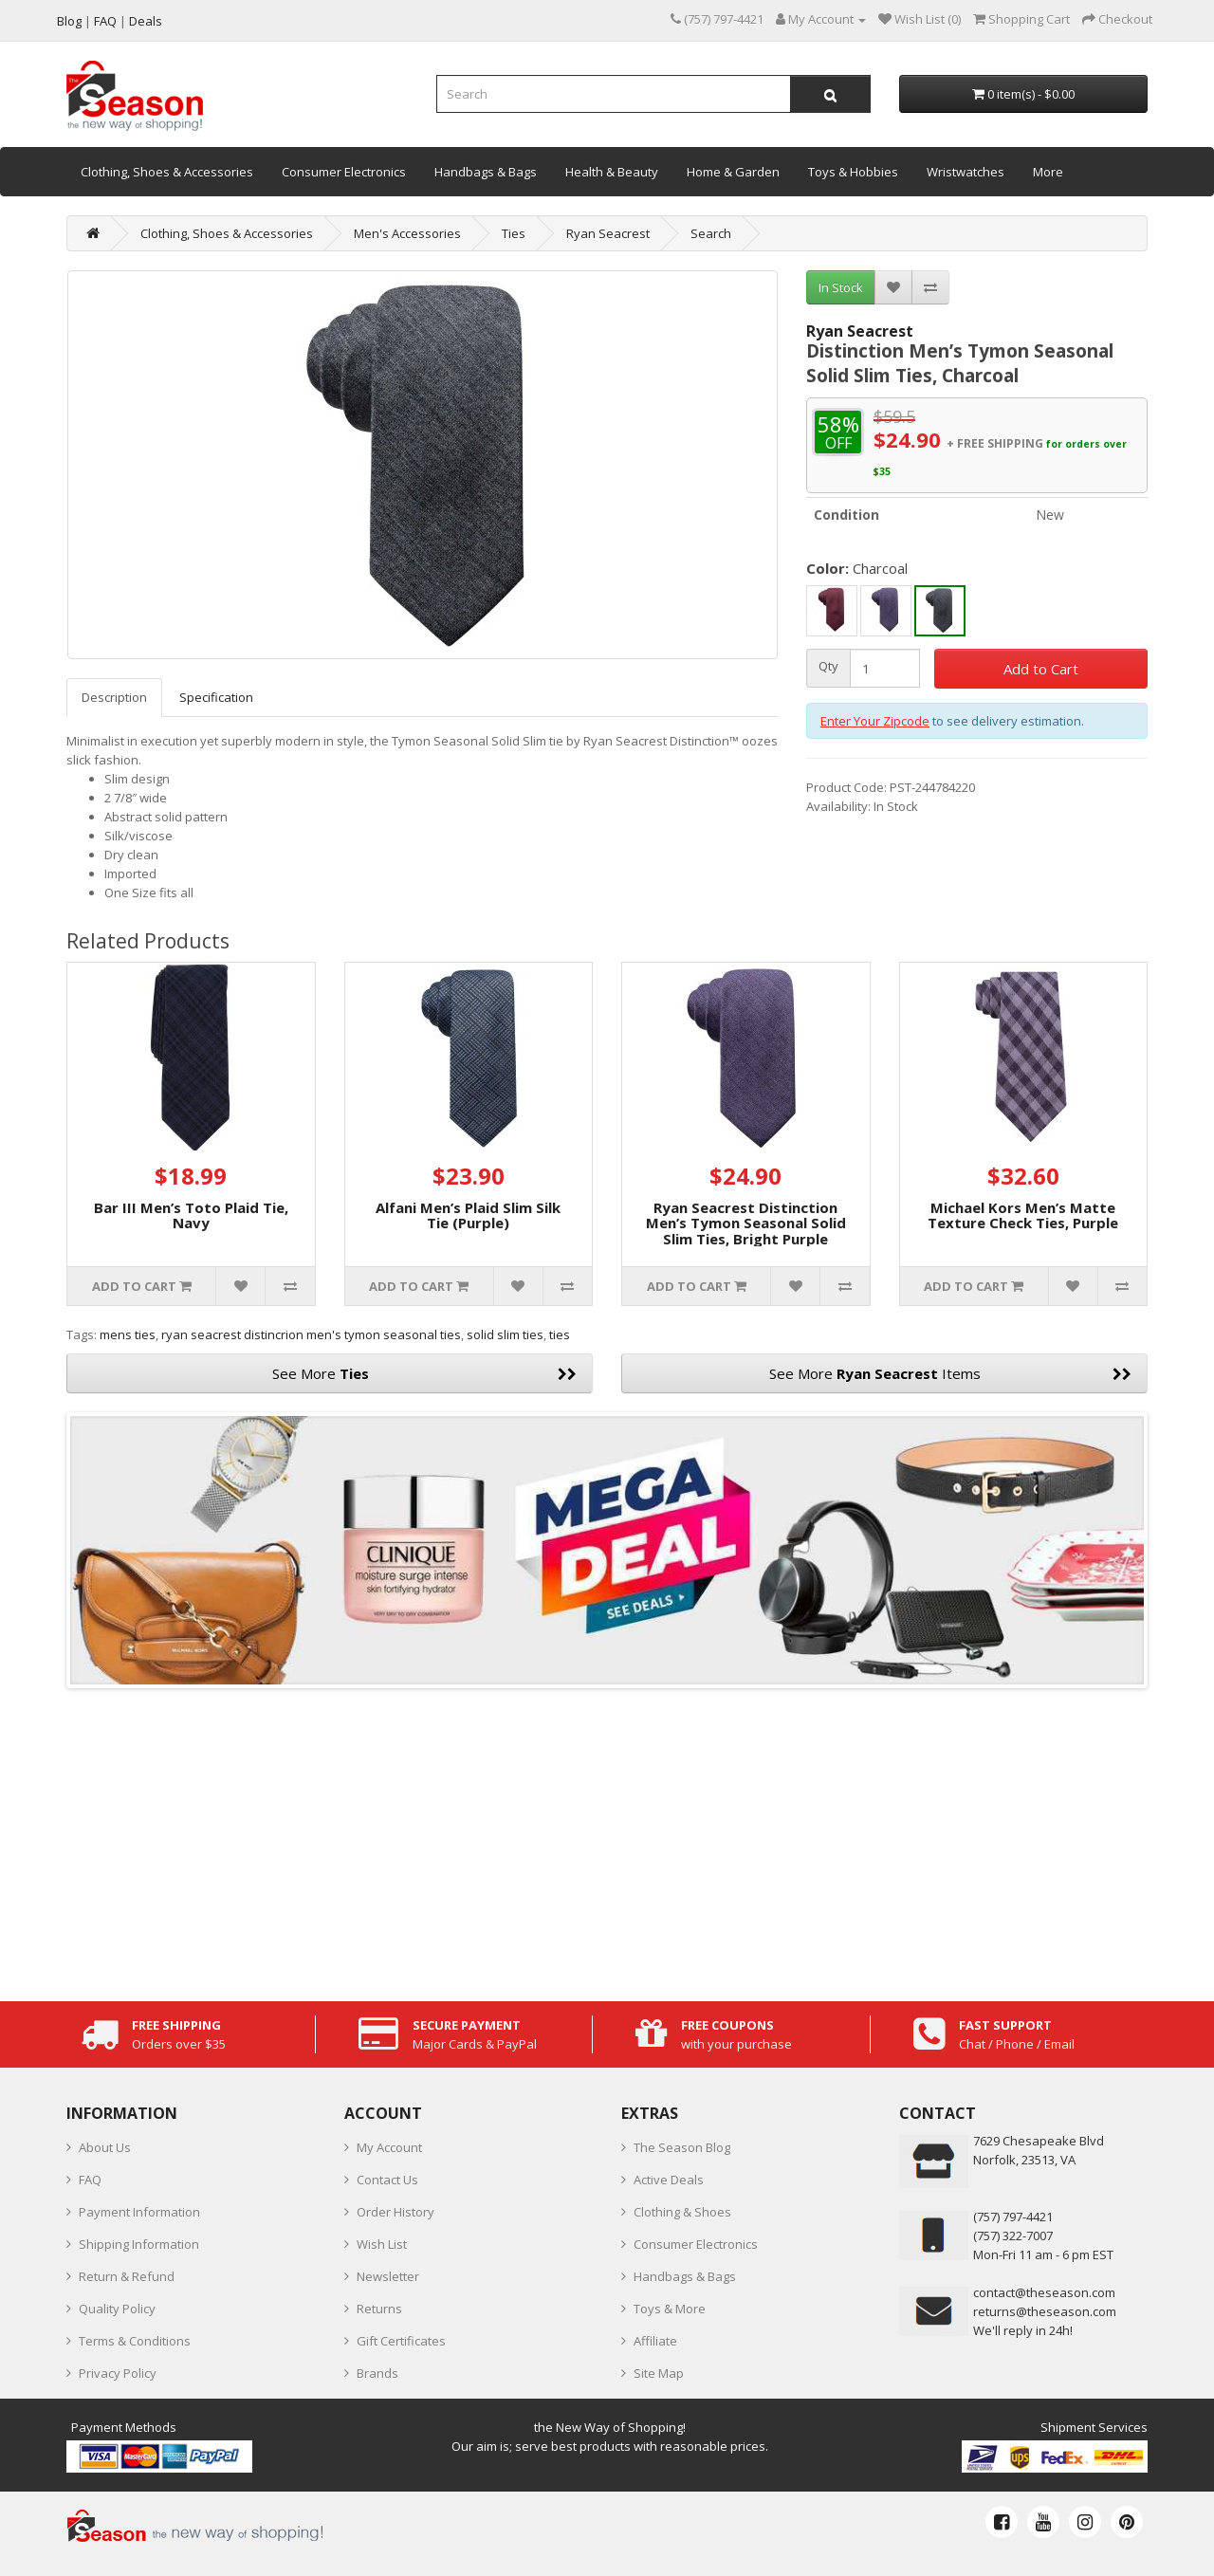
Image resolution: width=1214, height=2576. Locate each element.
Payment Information (139, 2211)
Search (710, 233)
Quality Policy (117, 2308)
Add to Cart (1040, 668)
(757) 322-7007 (1013, 2235)
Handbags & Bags (485, 171)
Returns (379, 2308)
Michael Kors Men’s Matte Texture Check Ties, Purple (1023, 1215)
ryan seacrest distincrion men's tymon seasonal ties (311, 1334)
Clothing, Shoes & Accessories (167, 171)
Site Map (659, 2373)
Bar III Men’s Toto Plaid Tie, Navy (191, 1215)
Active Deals (669, 2179)
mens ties (128, 1334)
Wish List (382, 2244)
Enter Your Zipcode (874, 720)
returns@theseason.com (1044, 2311)
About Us (105, 2147)
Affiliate (655, 2340)
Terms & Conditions (135, 2340)
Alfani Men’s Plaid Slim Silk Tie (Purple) (468, 1215)
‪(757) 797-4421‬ (1013, 2216)
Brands (377, 2373)
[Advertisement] (607, 1840)
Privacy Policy (117, 2373)
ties (559, 1334)
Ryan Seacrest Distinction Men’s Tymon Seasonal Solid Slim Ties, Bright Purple (746, 1223)
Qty (828, 666)
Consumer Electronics (344, 171)
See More (425, 1373)
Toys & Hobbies (853, 171)
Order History (395, 2211)
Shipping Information (139, 2244)
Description (114, 697)
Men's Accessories (407, 233)
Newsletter (388, 2276)
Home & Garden (733, 171)
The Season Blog (682, 2147)
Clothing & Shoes (682, 2211)
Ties (513, 233)
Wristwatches (965, 171)
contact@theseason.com (1044, 2292)
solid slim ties (505, 1334)
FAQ (90, 2179)
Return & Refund (127, 2276)
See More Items (950, 1373)
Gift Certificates (401, 2340)
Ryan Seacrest (608, 233)
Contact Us (387, 2179)
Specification (216, 697)
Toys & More (670, 2308)
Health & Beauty (611, 171)
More (1048, 171)
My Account (389, 2147)
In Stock (841, 287)
